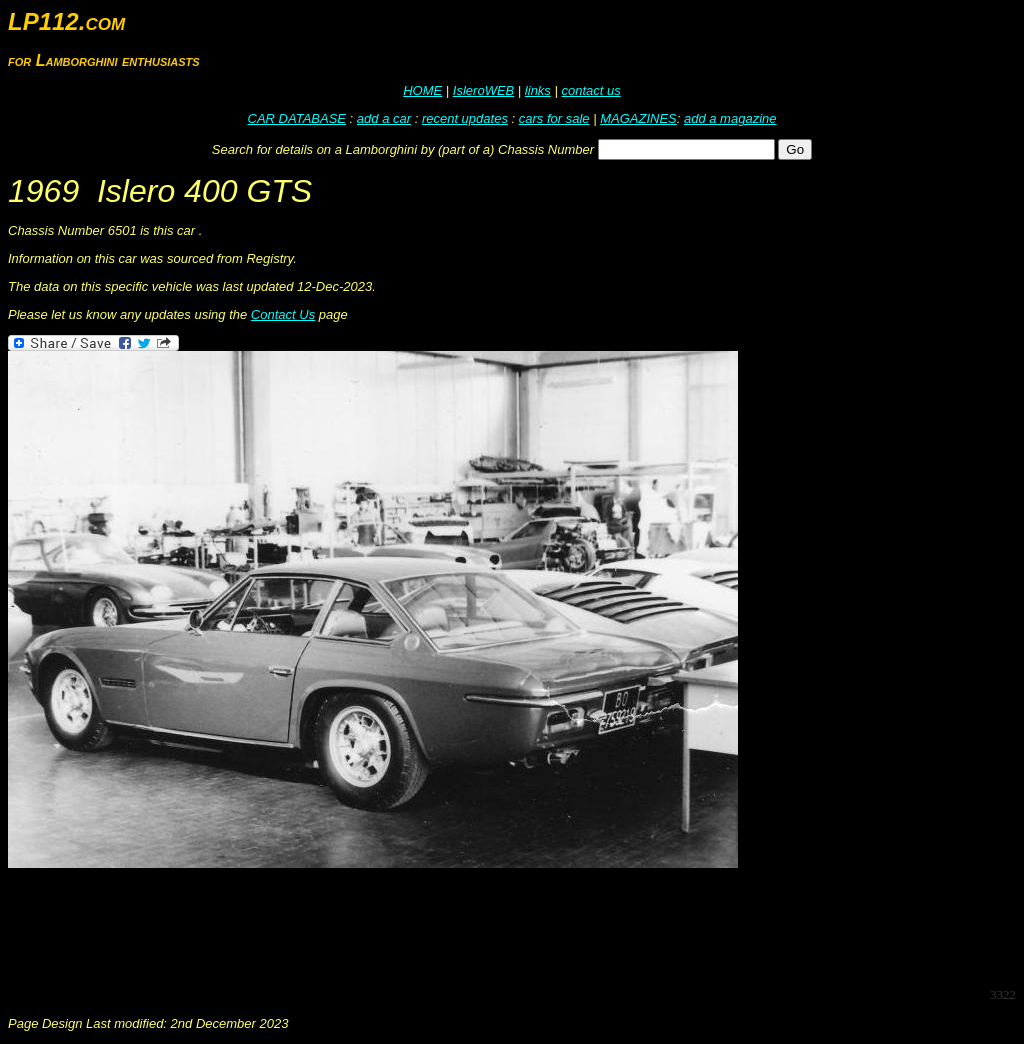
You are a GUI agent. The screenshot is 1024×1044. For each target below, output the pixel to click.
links (538, 90)
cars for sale (554, 118)
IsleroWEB (483, 90)
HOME (422, 90)
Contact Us (283, 314)
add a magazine (730, 118)
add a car (384, 118)
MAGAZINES (638, 118)
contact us (590, 90)
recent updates (465, 118)
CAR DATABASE (297, 118)
